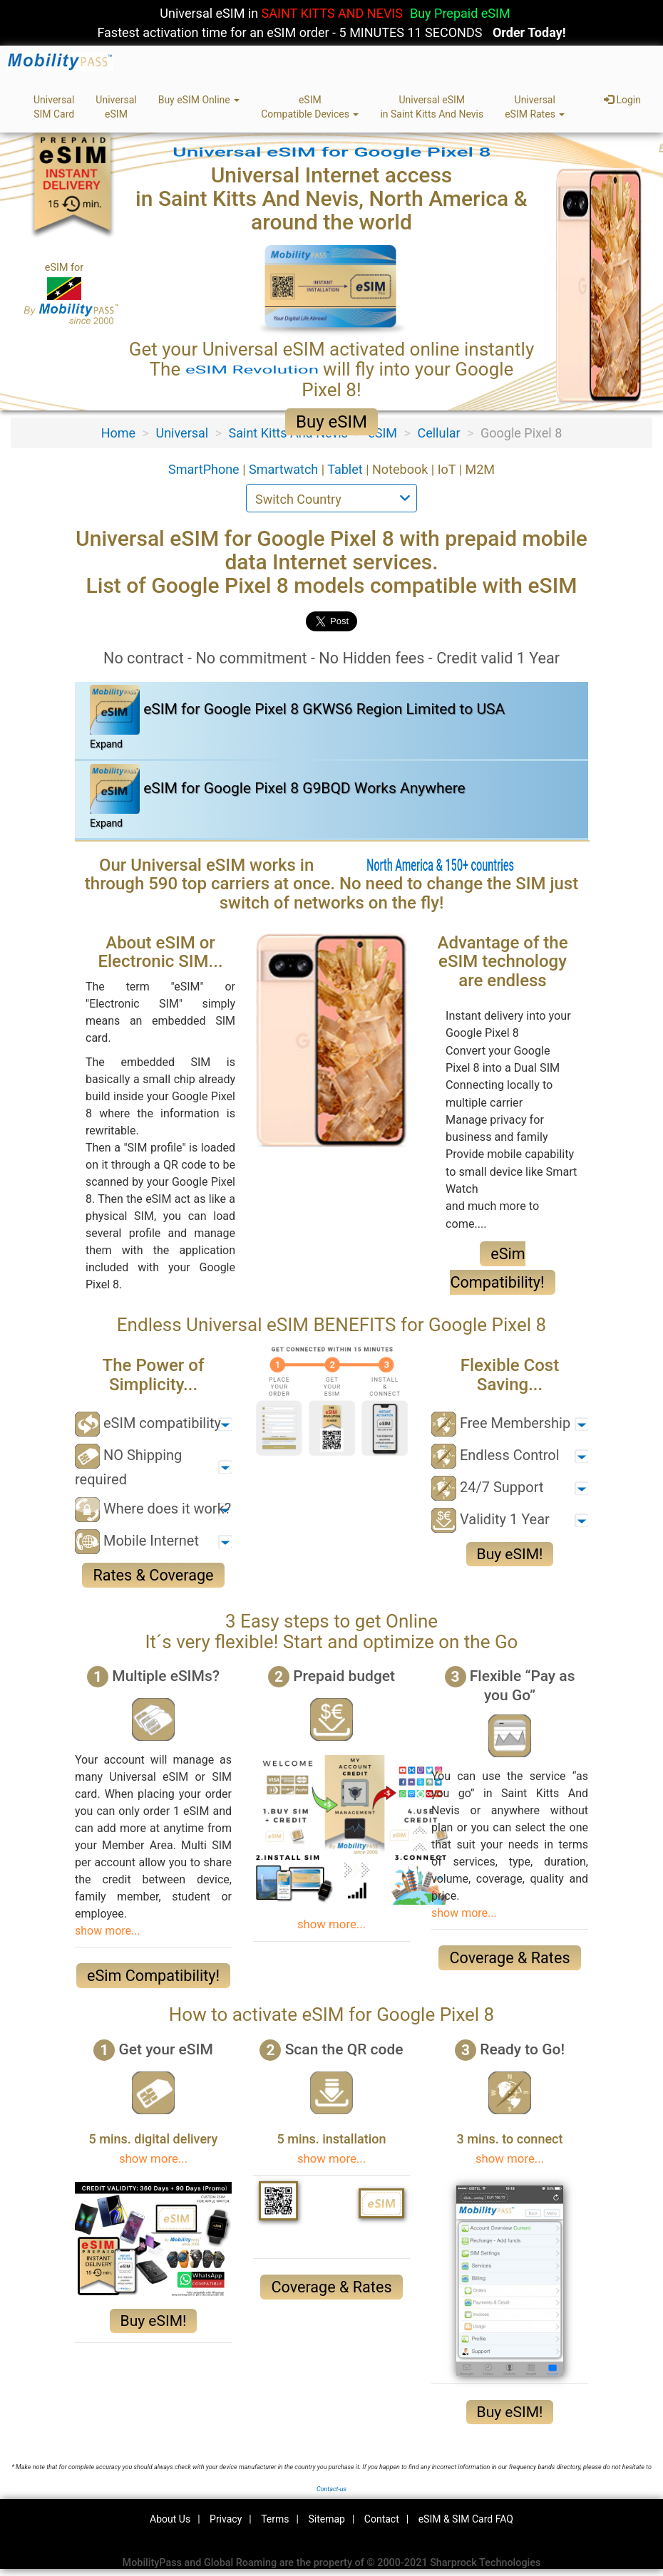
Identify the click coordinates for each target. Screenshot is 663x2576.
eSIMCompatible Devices (310, 107)
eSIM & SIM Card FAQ (465, 2519)
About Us (170, 2519)
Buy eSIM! (510, 1554)
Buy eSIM (331, 422)
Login (622, 99)
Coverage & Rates (509, 1958)
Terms (275, 2519)
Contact (381, 2519)
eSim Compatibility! (153, 1976)
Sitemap (326, 2519)
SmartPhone (205, 469)
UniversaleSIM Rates (535, 107)
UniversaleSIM (116, 107)
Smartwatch (285, 469)
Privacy (226, 2519)
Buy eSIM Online (199, 99)
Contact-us (331, 2489)
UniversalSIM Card (54, 107)
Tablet (346, 469)
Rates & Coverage (153, 1575)
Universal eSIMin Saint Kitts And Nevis (431, 107)
